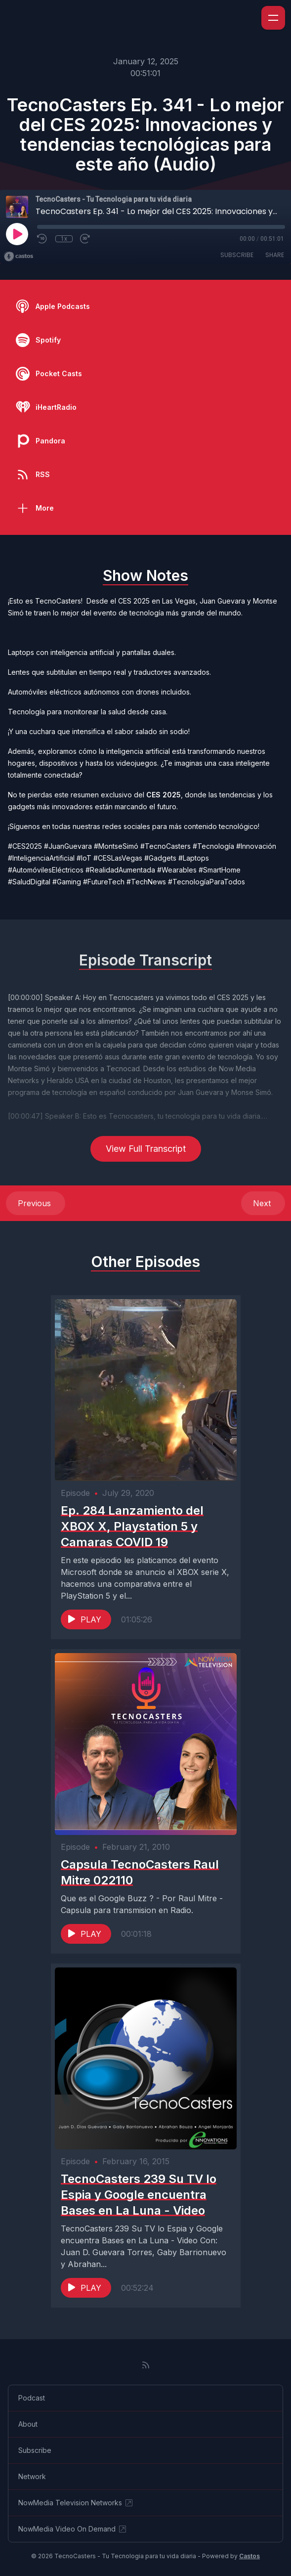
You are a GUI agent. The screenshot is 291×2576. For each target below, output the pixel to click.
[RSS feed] (146, 2365)
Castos (249, 2556)
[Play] (17, 234)
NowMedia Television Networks (76, 2503)
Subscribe (236, 255)
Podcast (31, 2398)
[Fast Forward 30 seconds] (85, 238)
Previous (35, 1203)
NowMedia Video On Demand (72, 2529)
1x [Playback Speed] (64, 238)
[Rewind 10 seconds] (42, 238)
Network (32, 2476)
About (28, 2424)
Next (263, 1203)
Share (274, 255)
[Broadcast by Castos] (18, 257)
